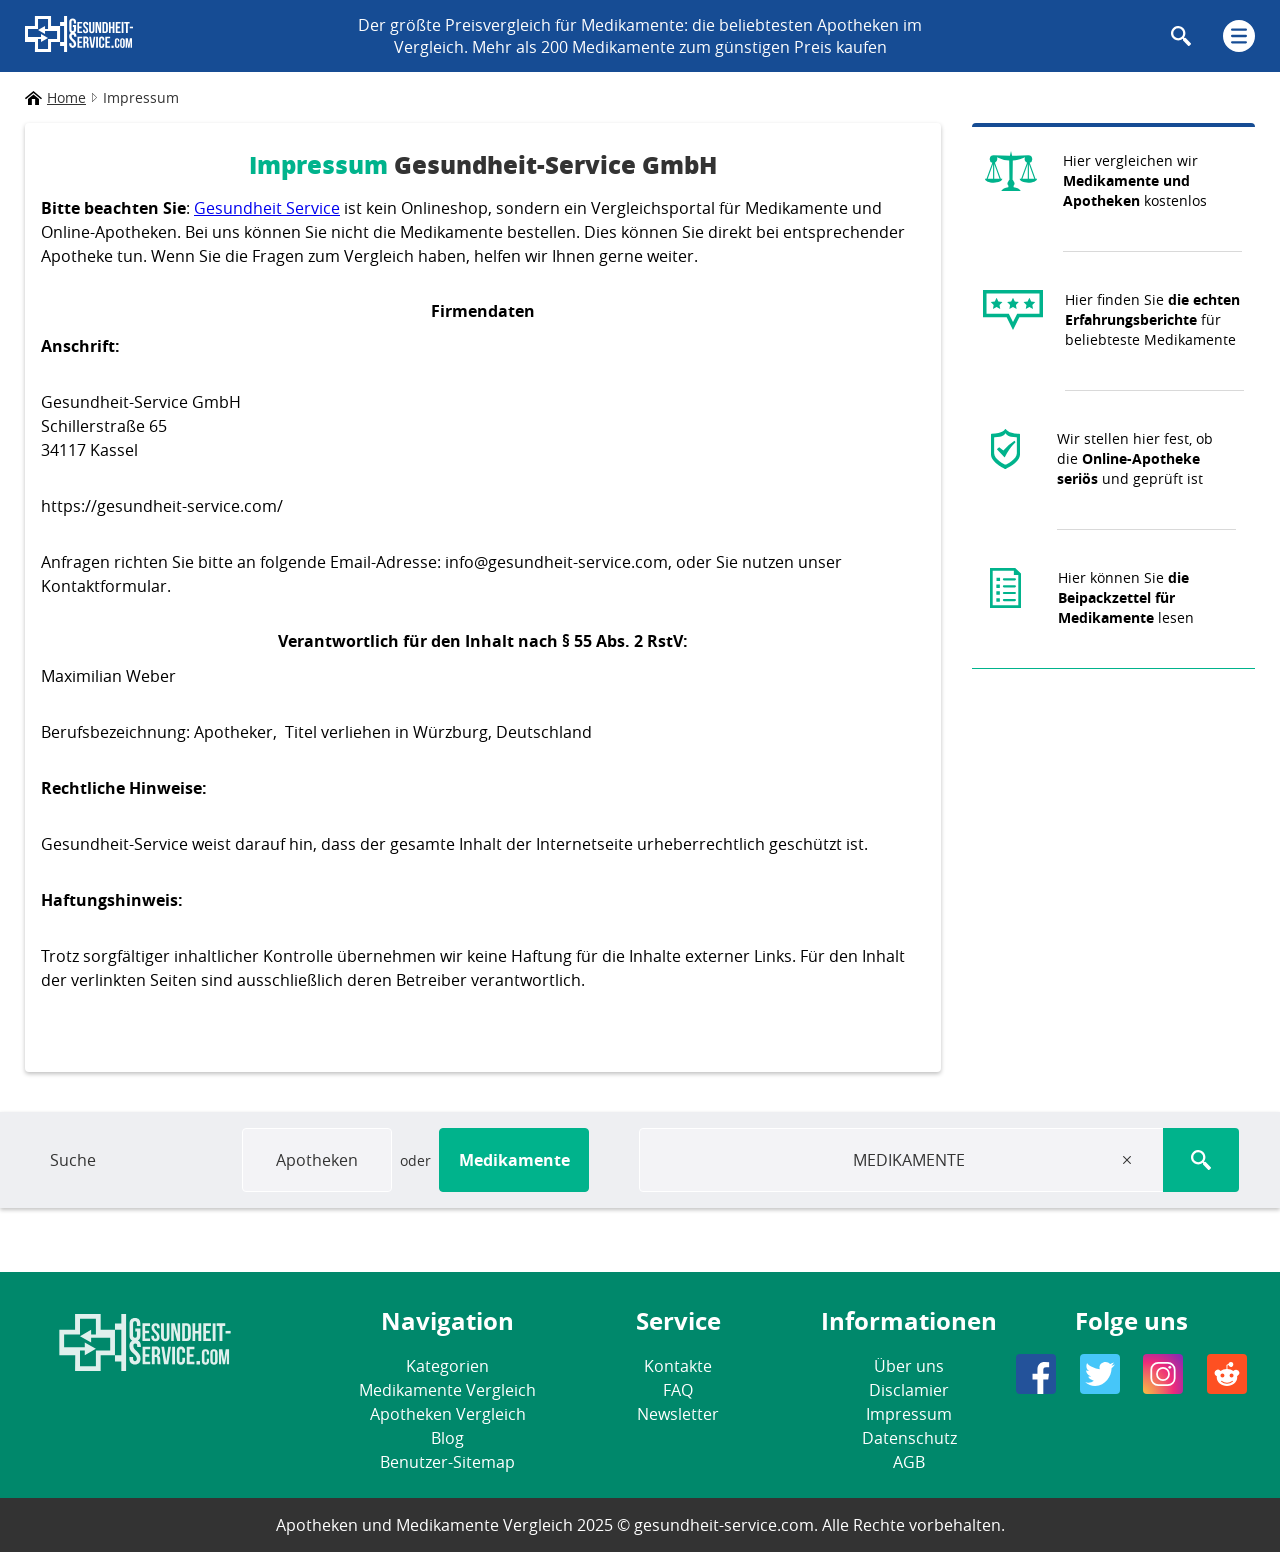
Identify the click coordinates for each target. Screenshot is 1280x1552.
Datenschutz (909, 1438)
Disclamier (909, 1390)
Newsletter (678, 1414)
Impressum (909, 1414)
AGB (909, 1462)
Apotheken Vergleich (448, 1414)
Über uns (909, 1366)
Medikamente (514, 1160)
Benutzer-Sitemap (447, 1462)
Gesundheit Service (267, 208)
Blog (447, 1438)
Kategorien (447, 1366)
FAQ (678, 1390)
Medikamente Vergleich (447, 1390)
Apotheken (317, 1160)
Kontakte (678, 1366)
